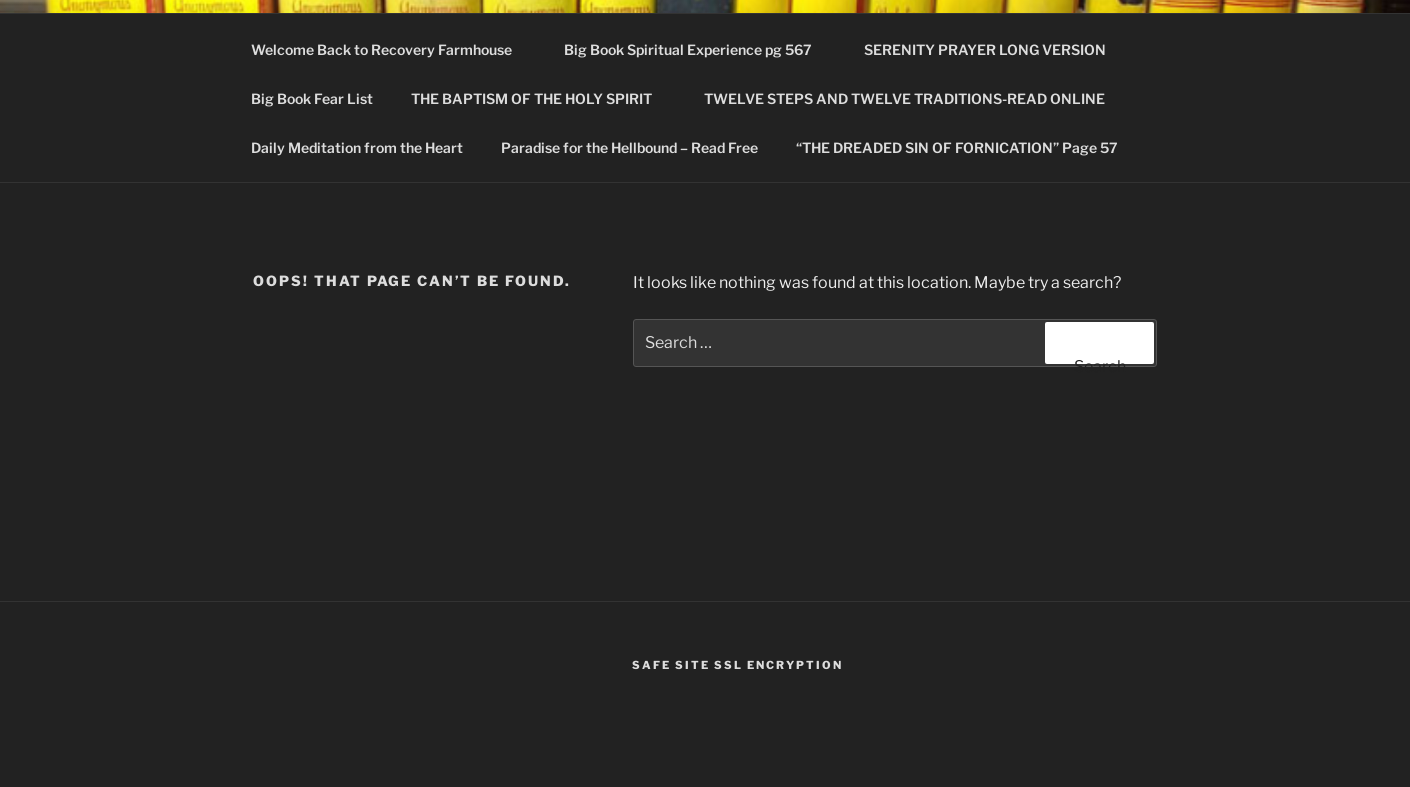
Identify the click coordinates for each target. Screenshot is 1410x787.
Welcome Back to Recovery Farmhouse (391, 49)
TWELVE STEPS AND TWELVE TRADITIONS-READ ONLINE (914, 98)
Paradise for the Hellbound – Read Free (629, 147)
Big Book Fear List (312, 98)
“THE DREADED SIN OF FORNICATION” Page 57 (957, 147)
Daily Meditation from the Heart (357, 147)
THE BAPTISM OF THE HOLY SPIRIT (541, 98)
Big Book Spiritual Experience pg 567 (697, 49)
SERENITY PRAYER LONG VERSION (985, 49)
